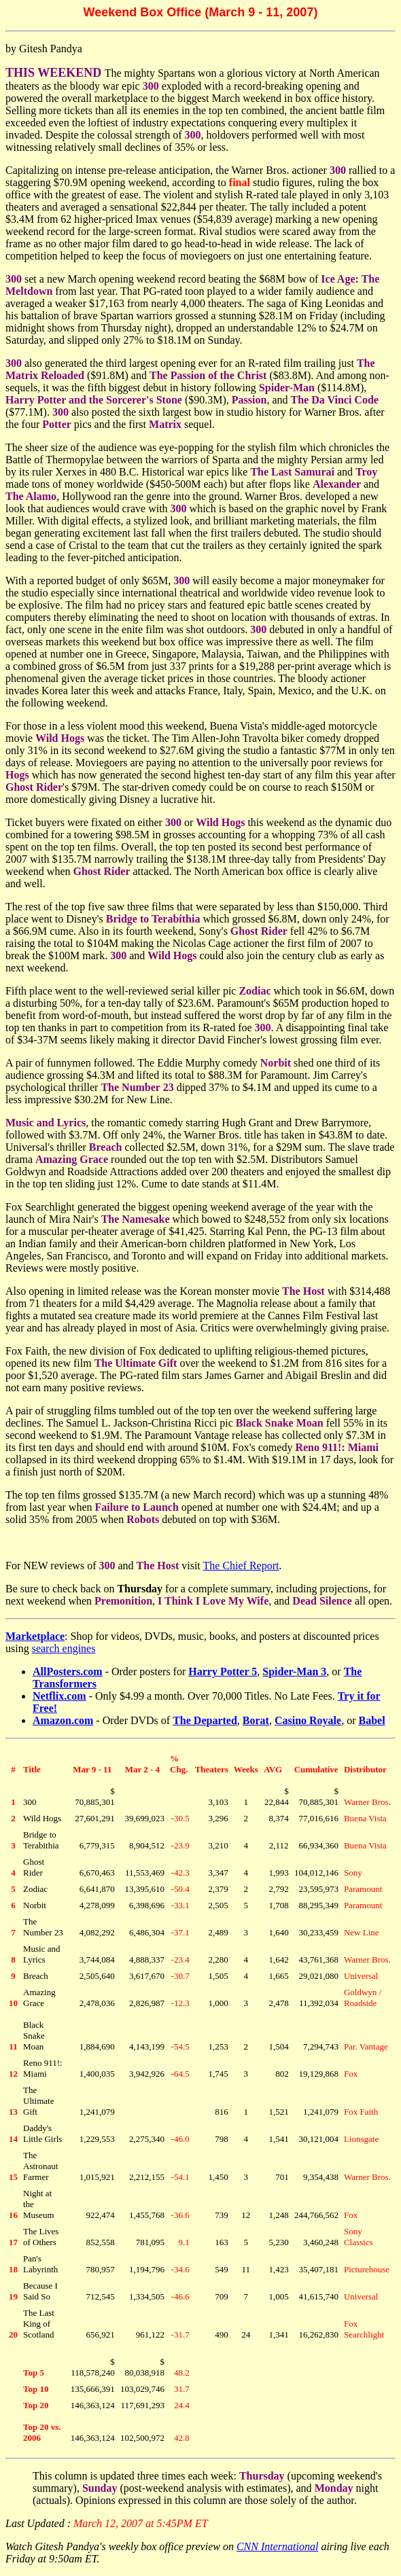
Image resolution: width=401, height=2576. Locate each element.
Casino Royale (308, 1720)
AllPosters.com (68, 1671)
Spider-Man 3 (294, 1671)
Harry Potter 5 (222, 1671)
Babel (372, 1720)
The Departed (205, 1720)
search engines (64, 1648)
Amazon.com (63, 1720)
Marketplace (35, 1636)
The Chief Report (241, 1565)
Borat (256, 1720)
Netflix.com (59, 1696)
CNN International (277, 2546)
